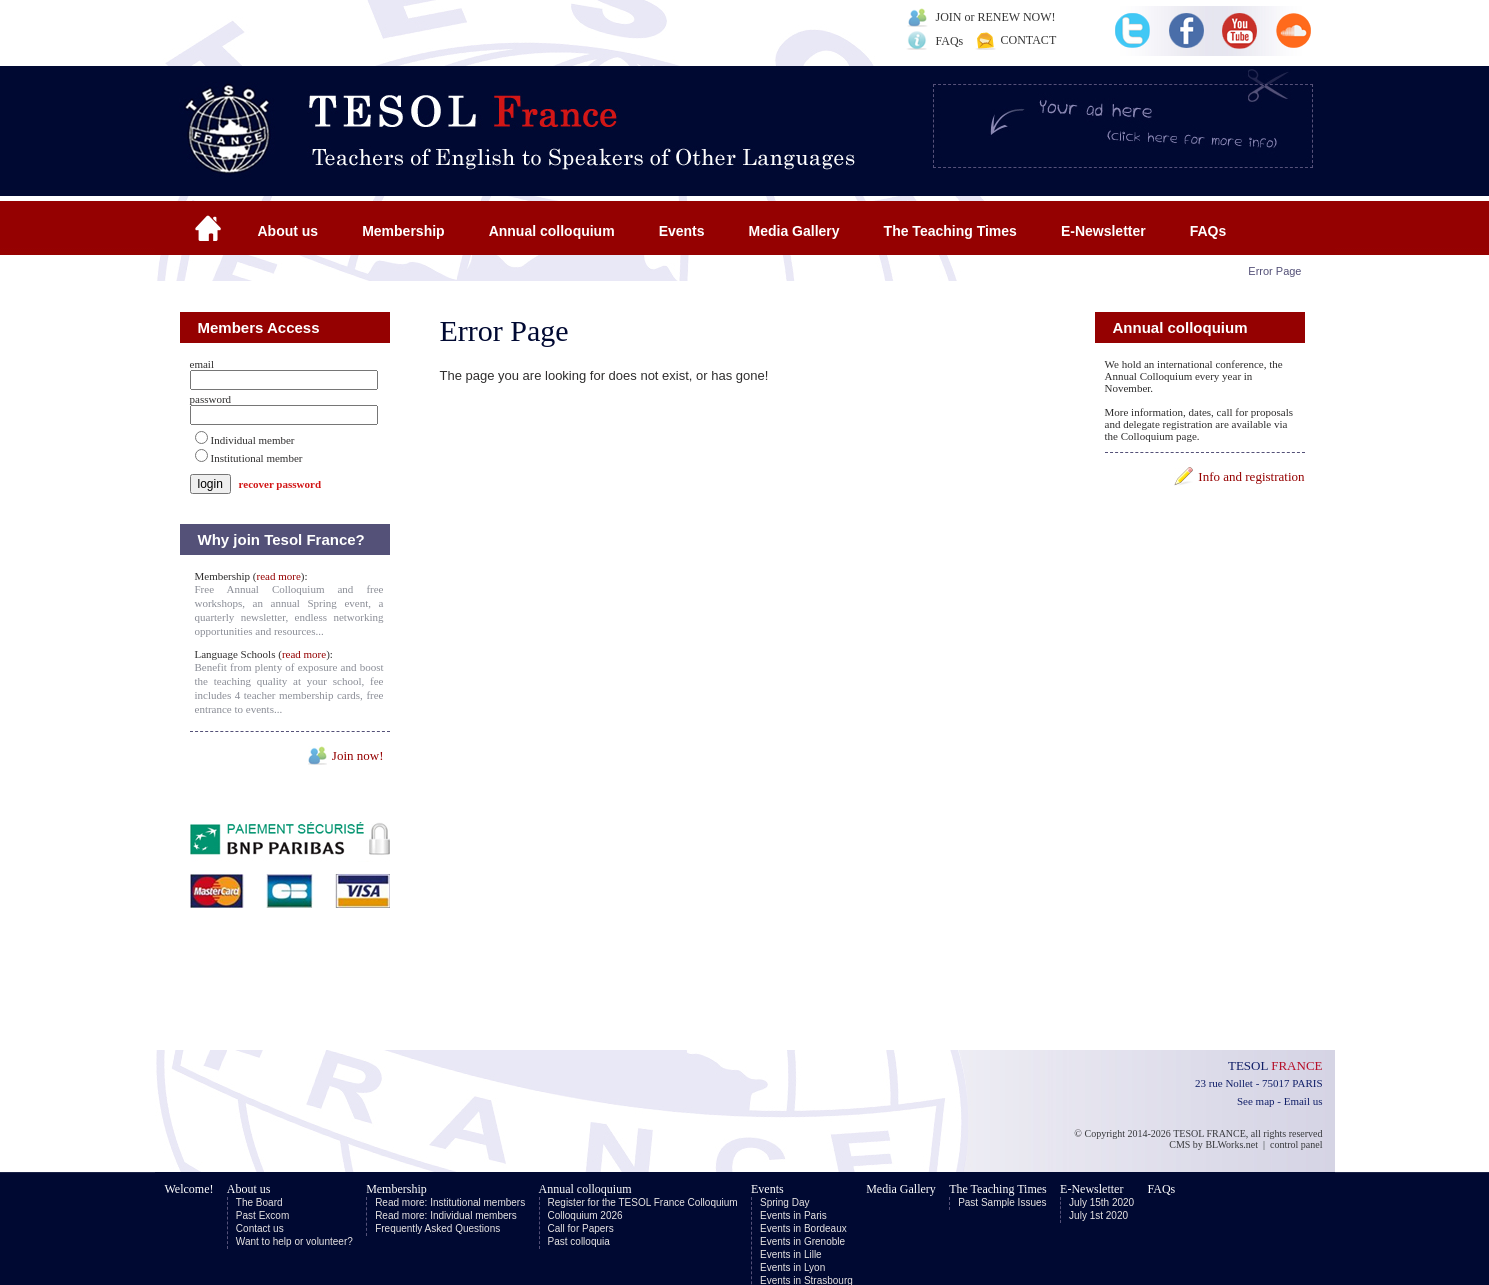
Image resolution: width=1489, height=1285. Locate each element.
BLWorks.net (1231, 1144)
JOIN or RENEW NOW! (996, 17)
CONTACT (1029, 40)
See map (1256, 1101)
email (202, 364)
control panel (1296, 1144)
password (211, 399)
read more (279, 576)
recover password (280, 484)
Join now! (358, 755)
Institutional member (257, 458)
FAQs (950, 41)
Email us (1303, 1101)
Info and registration (1251, 476)
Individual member (253, 440)
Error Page (1274, 271)
